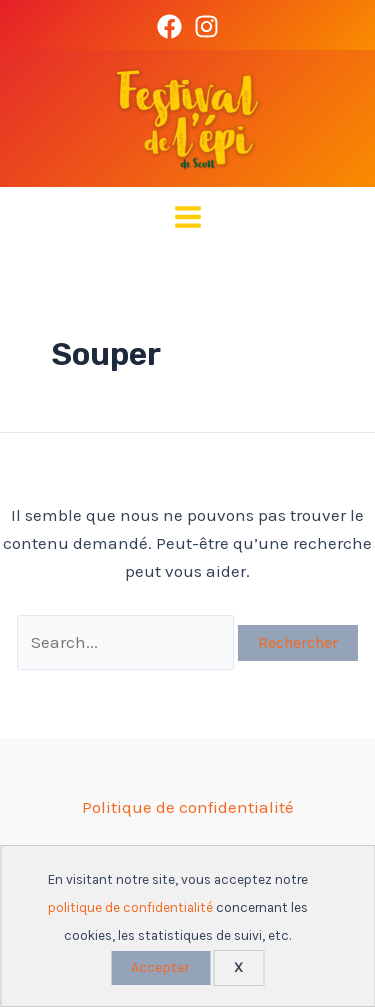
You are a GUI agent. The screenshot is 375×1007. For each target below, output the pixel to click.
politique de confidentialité (130, 907)
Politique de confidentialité (188, 807)
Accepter (160, 967)
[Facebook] (169, 26)
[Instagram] (206, 26)
